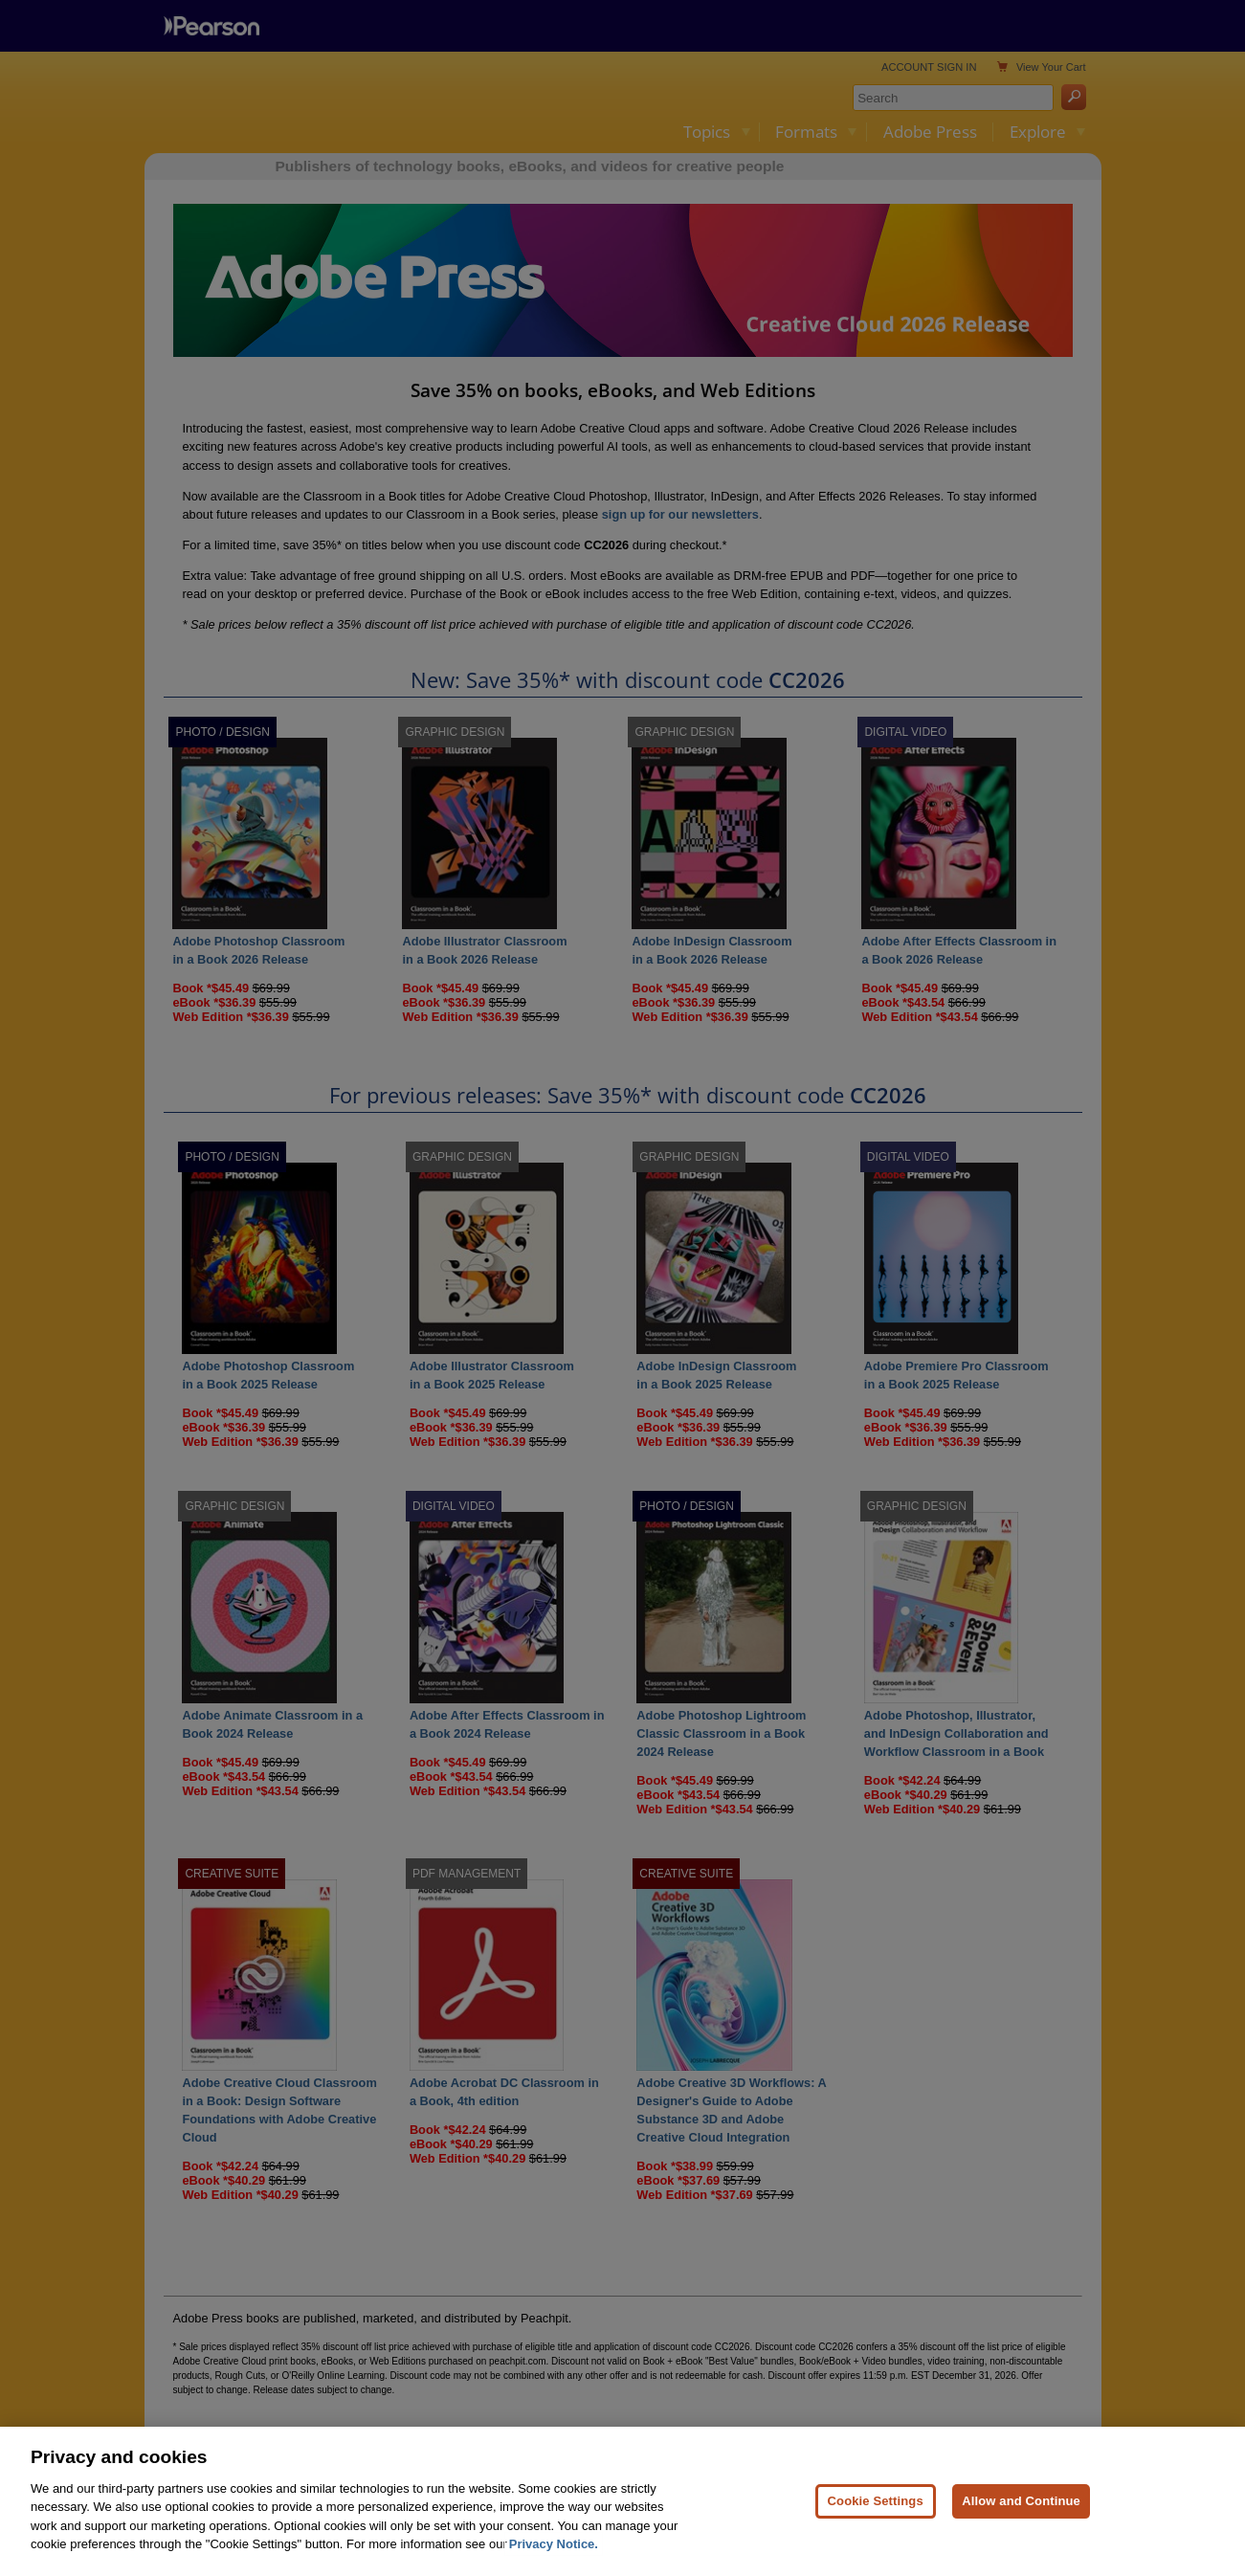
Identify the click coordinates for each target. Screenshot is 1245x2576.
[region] (622, 2501)
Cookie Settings (875, 2501)
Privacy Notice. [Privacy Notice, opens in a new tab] (553, 2544)
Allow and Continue (1021, 2501)
